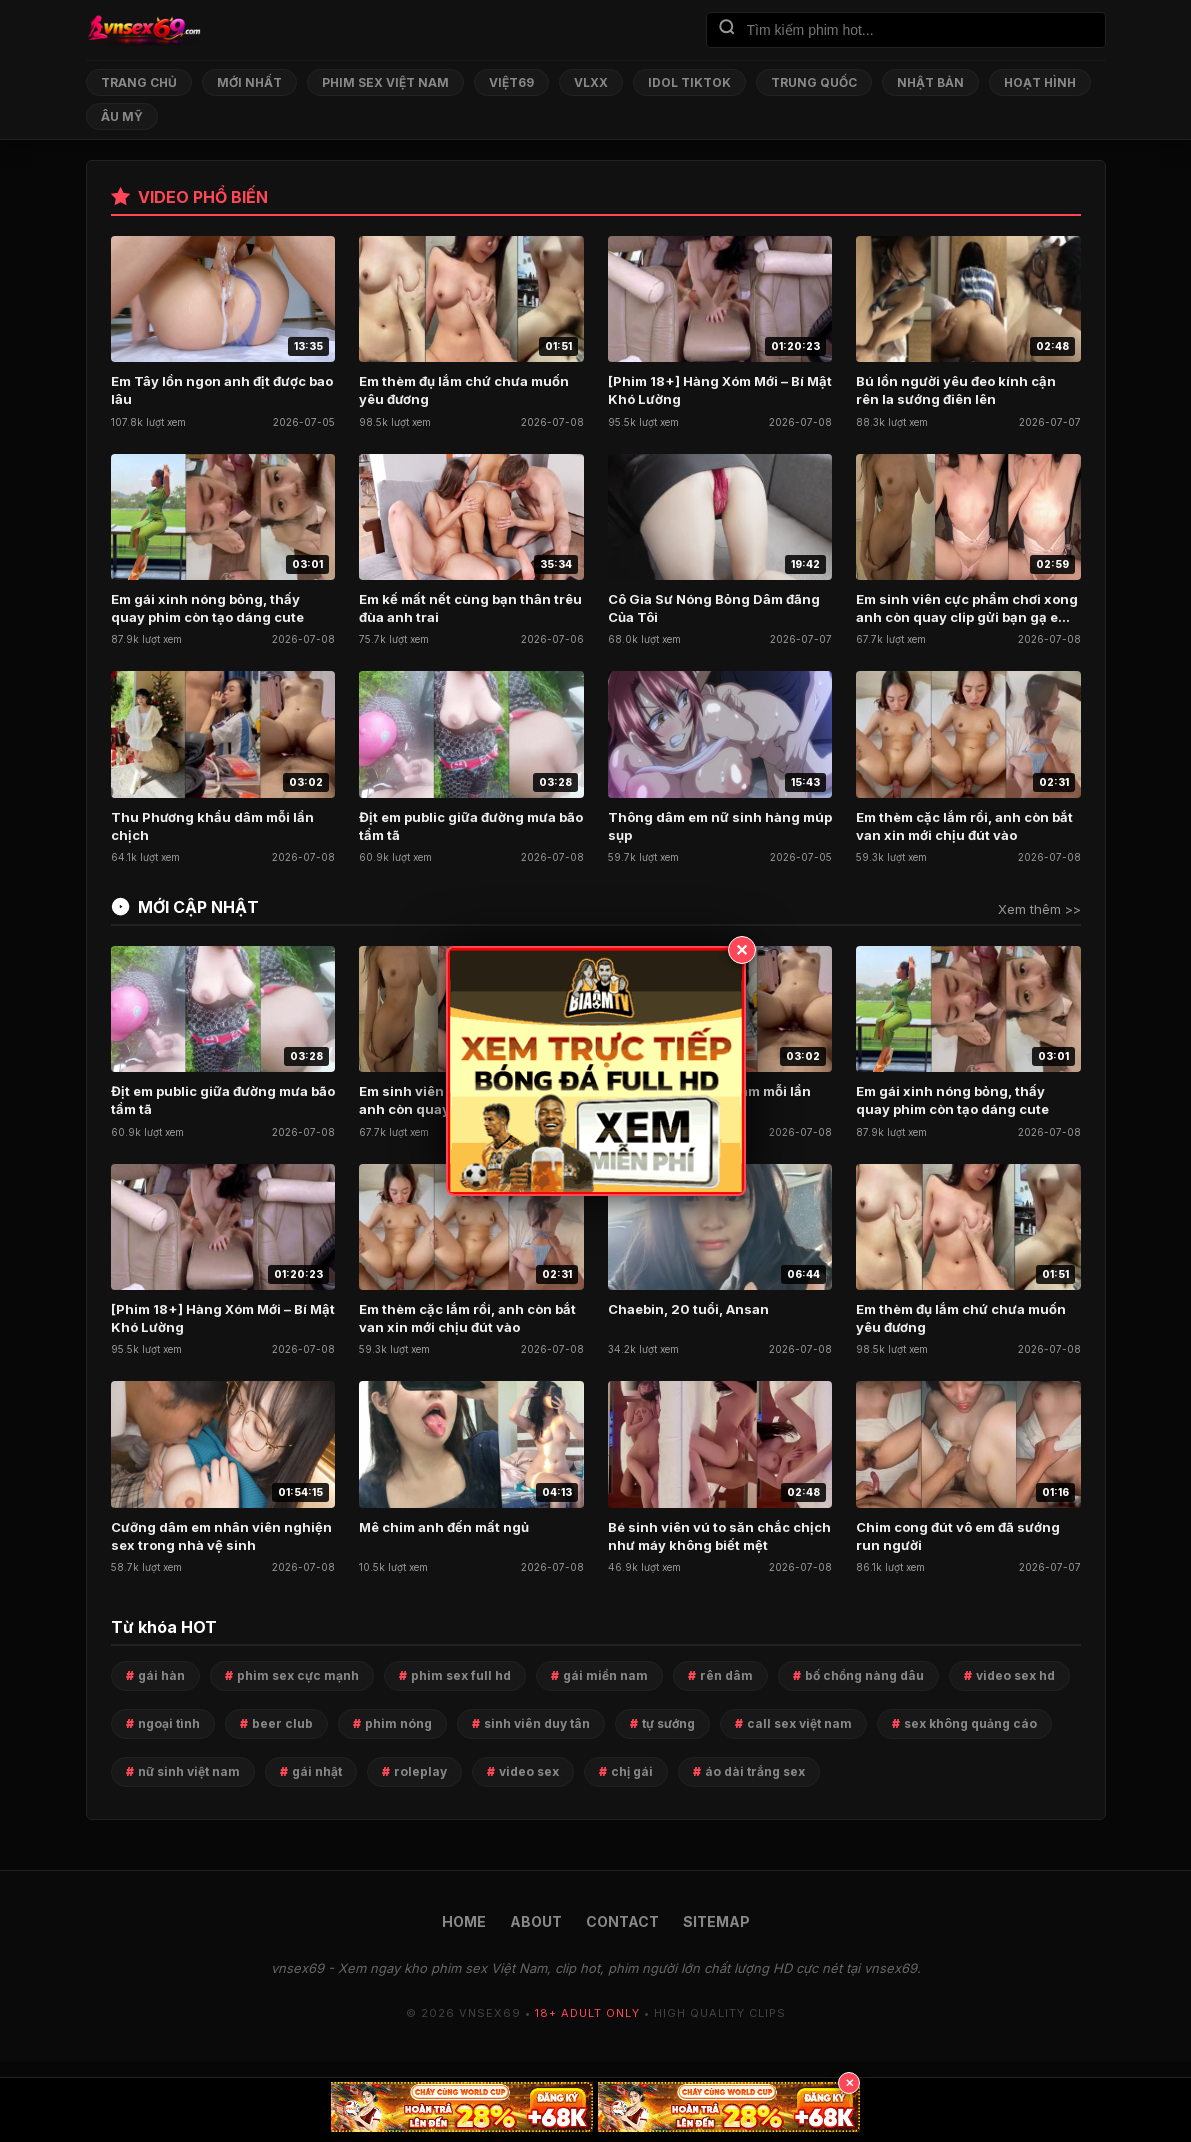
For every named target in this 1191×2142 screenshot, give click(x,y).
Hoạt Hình (1040, 82)
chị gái (632, 1771)
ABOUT (536, 1921)
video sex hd (1015, 1675)
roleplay (420, 1771)
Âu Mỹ (122, 116)
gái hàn (161, 1675)
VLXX (591, 82)
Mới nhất (249, 82)
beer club (282, 1723)
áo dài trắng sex (755, 1771)
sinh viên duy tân (537, 1723)
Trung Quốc (814, 82)
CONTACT (622, 1921)
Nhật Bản (930, 82)
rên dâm (726, 1675)
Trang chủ (139, 82)
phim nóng (398, 1723)
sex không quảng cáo (970, 1723)
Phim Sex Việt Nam (385, 82)
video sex (529, 1771)
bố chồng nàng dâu (864, 1675)
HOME (464, 1921)
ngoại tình (169, 1723)
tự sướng (668, 1723)
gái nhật (317, 1771)
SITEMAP (716, 1921)
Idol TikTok (689, 82)
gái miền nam (605, 1675)
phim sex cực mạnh (298, 1675)
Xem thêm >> (1039, 909)
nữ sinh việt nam (189, 1771)
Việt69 (511, 82)
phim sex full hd (461, 1675)
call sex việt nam (799, 1723)
